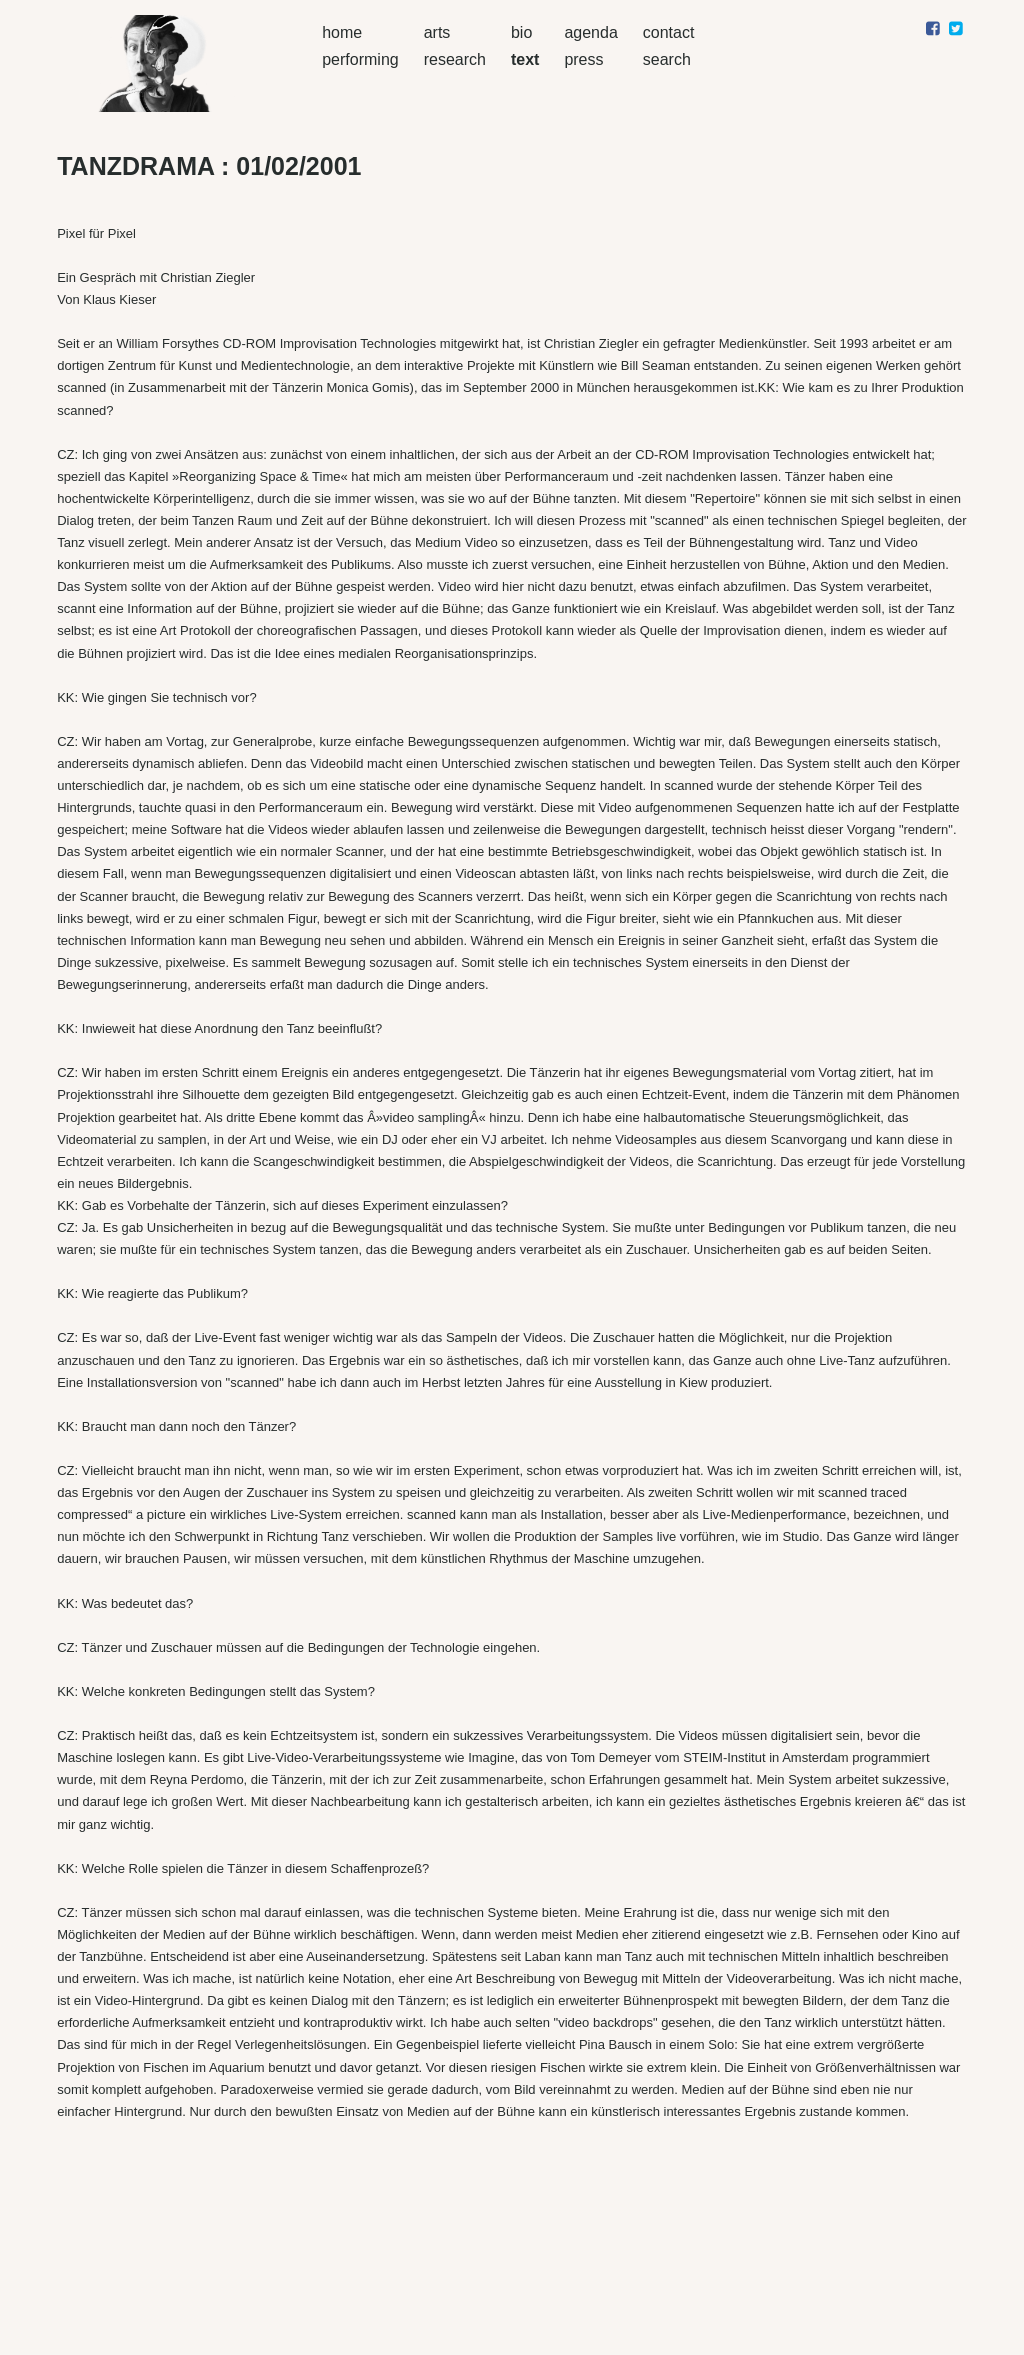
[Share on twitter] (955, 28)
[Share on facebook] (933, 28)
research (455, 59)
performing (360, 59)
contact (669, 32)
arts (437, 32)
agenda (590, 32)
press (583, 59)
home (342, 32)
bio (521, 32)
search (667, 59)
